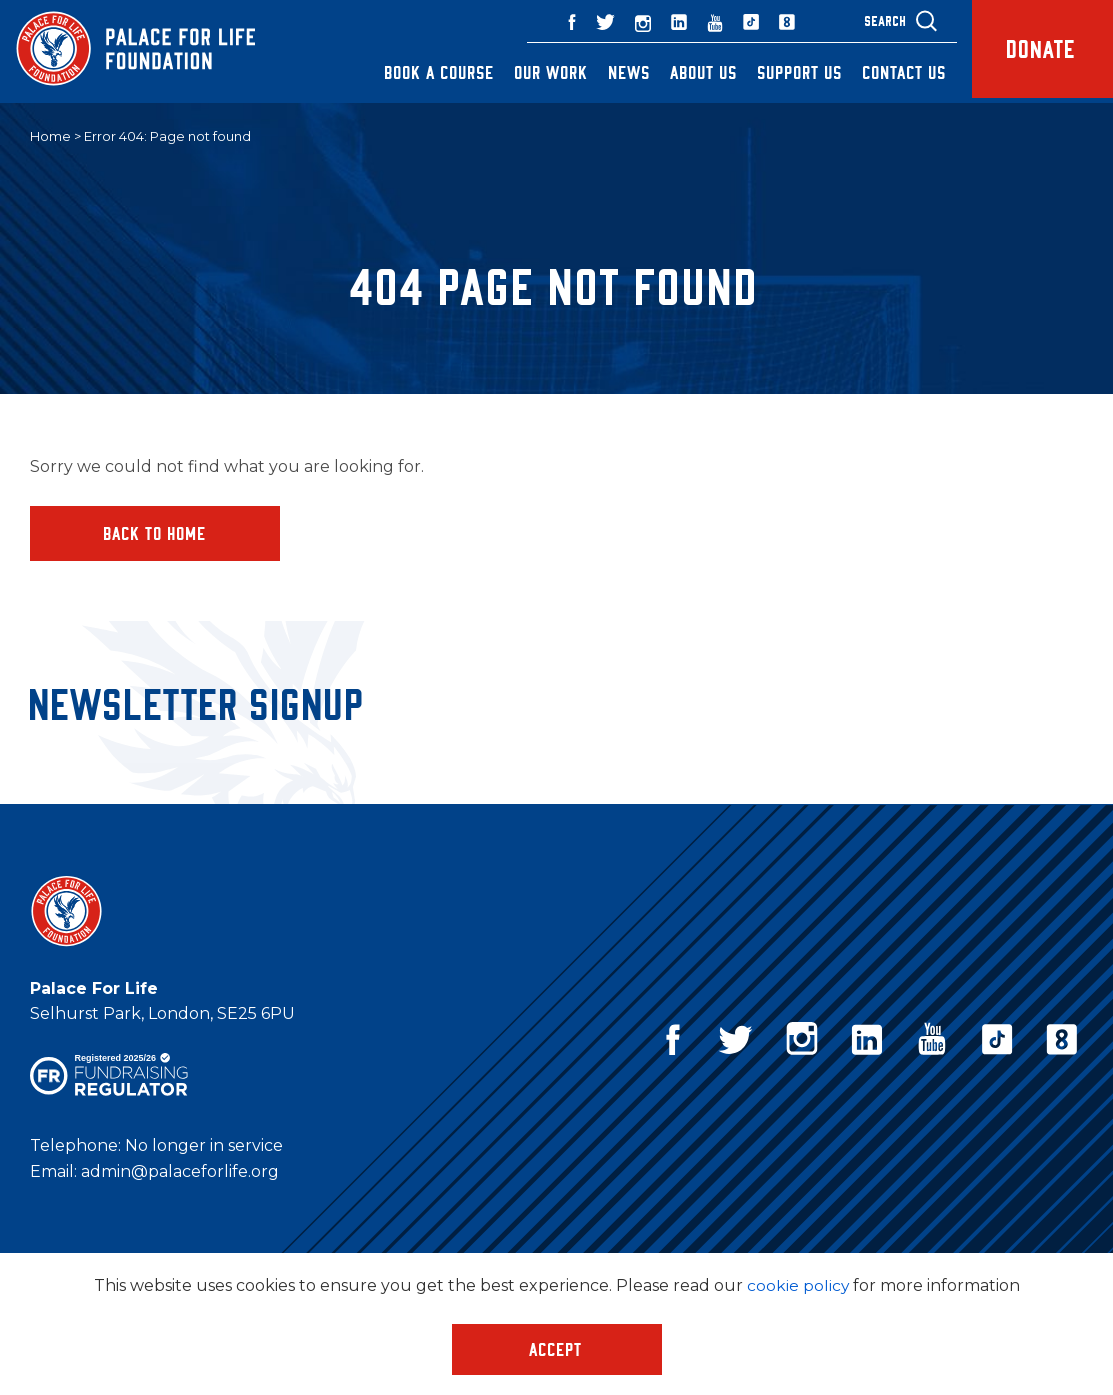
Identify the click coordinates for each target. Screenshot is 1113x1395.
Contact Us (893, 72)
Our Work (540, 72)
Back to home (155, 533)
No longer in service (204, 1146)
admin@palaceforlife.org (180, 1172)
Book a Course (428, 72)
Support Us (788, 72)
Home (50, 137)
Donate (1036, 51)
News (618, 72)
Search (874, 20)
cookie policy (797, 1285)
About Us (692, 72)
